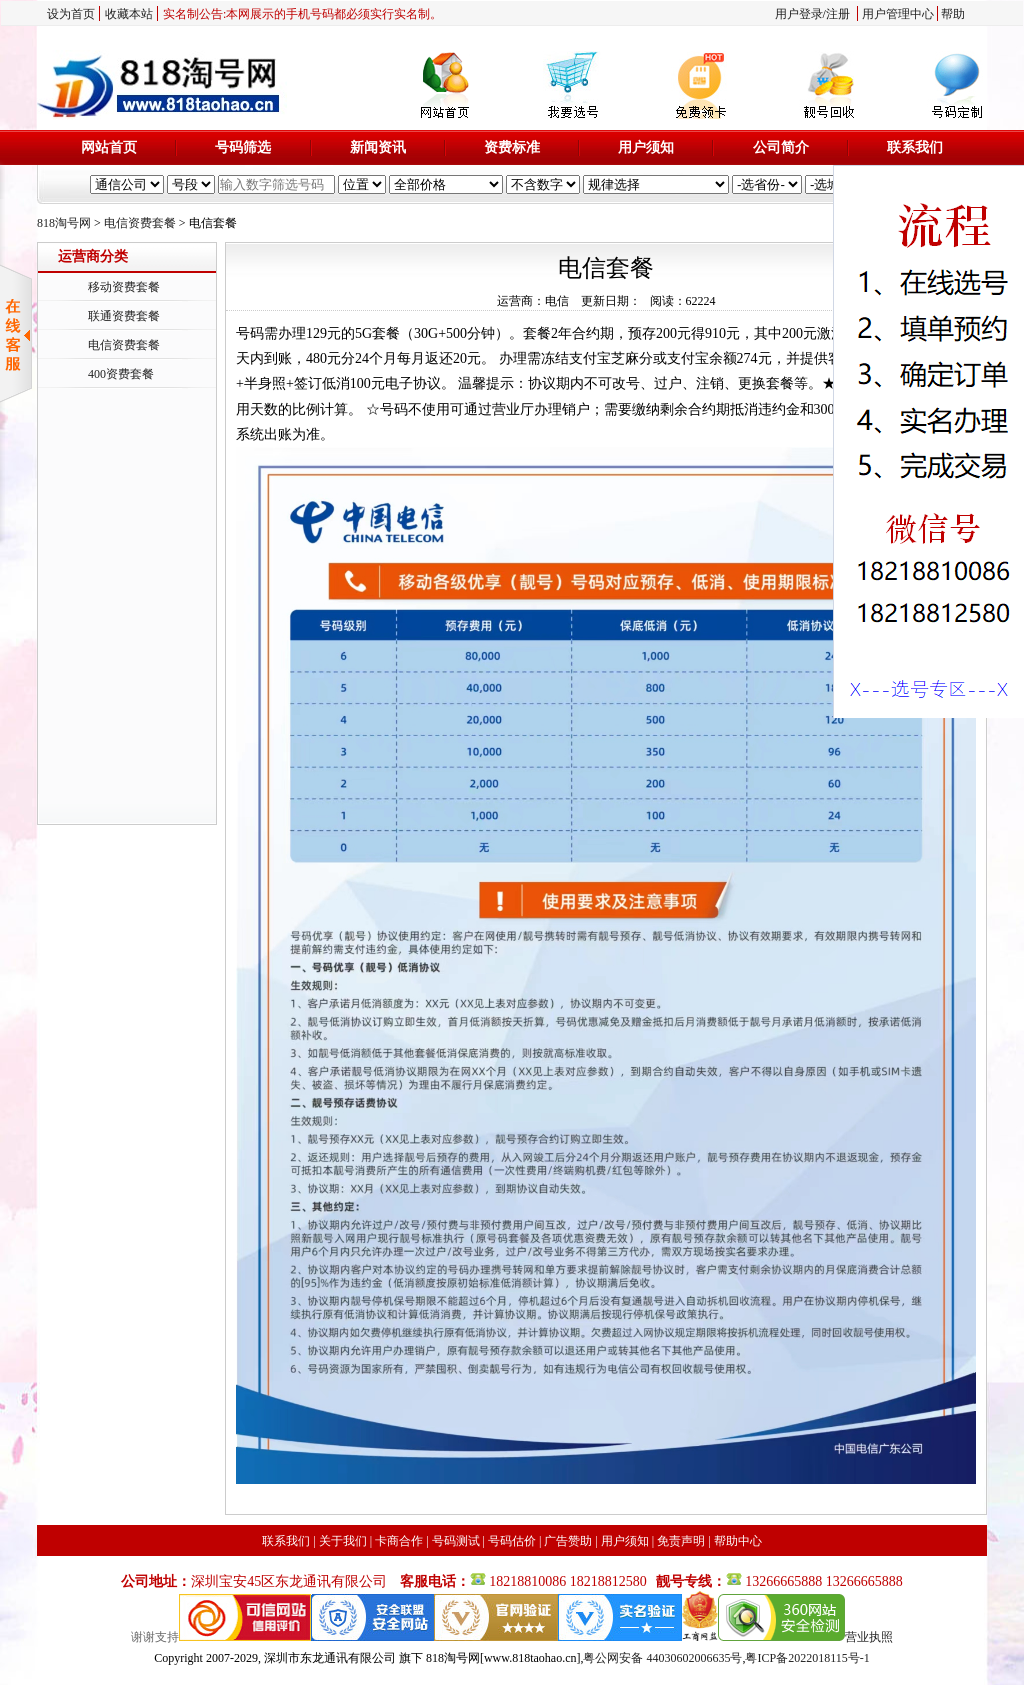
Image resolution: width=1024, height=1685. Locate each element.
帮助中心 (738, 1541)
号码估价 (512, 1541)
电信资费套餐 (140, 223)
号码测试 (456, 1541)
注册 (838, 14)
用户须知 (646, 147)
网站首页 (109, 147)
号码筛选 (243, 147)
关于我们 (343, 1541)
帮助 (953, 14)
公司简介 (781, 147)
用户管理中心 (898, 14)
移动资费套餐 (124, 287)
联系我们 (915, 147)
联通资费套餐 (124, 316)
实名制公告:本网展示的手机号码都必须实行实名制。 (302, 14)
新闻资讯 (378, 147)
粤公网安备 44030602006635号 (662, 1658)
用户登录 (799, 14)
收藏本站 (129, 14)
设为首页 (71, 14)
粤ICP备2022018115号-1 (807, 1658)
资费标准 (512, 147)
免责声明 (681, 1541)
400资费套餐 (121, 374)
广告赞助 (568, 1541)
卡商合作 (399, 1541)
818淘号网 (64, 223)
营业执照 (869, 1637)
